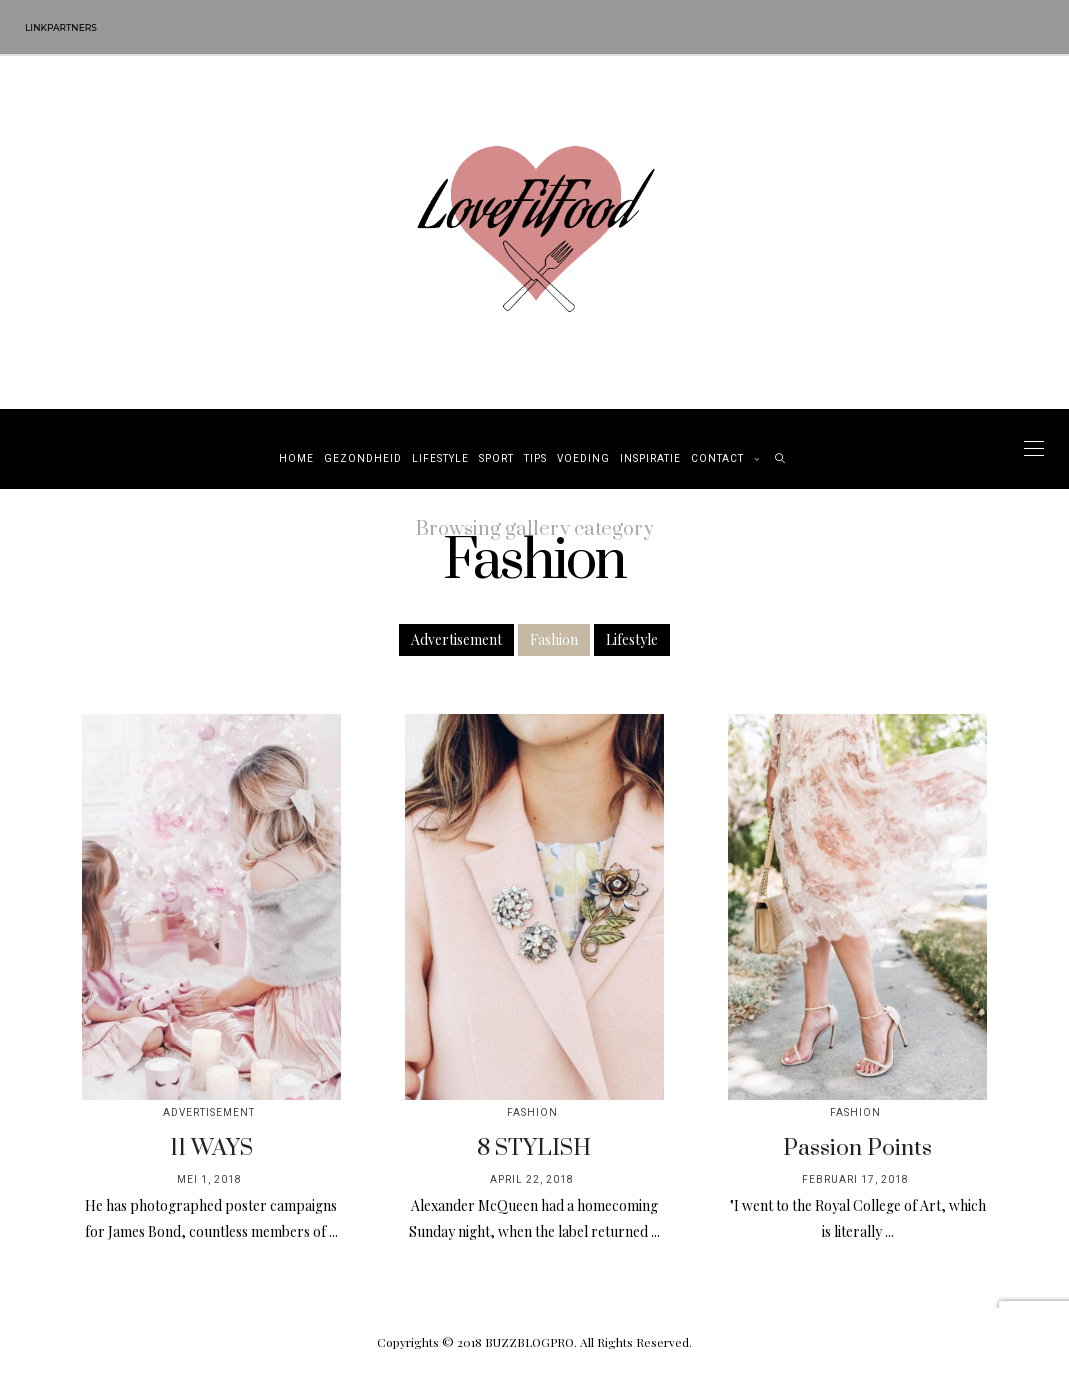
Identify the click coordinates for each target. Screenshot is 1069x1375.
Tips (535, 459)
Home (296, 459)
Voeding (583, 459)
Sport (496, 459)
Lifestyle (440, 459)
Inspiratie (650, 459)
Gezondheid (363, 459)
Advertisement (456, 639)
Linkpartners (61, 27)
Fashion (554, 639)
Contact (717, 459)
